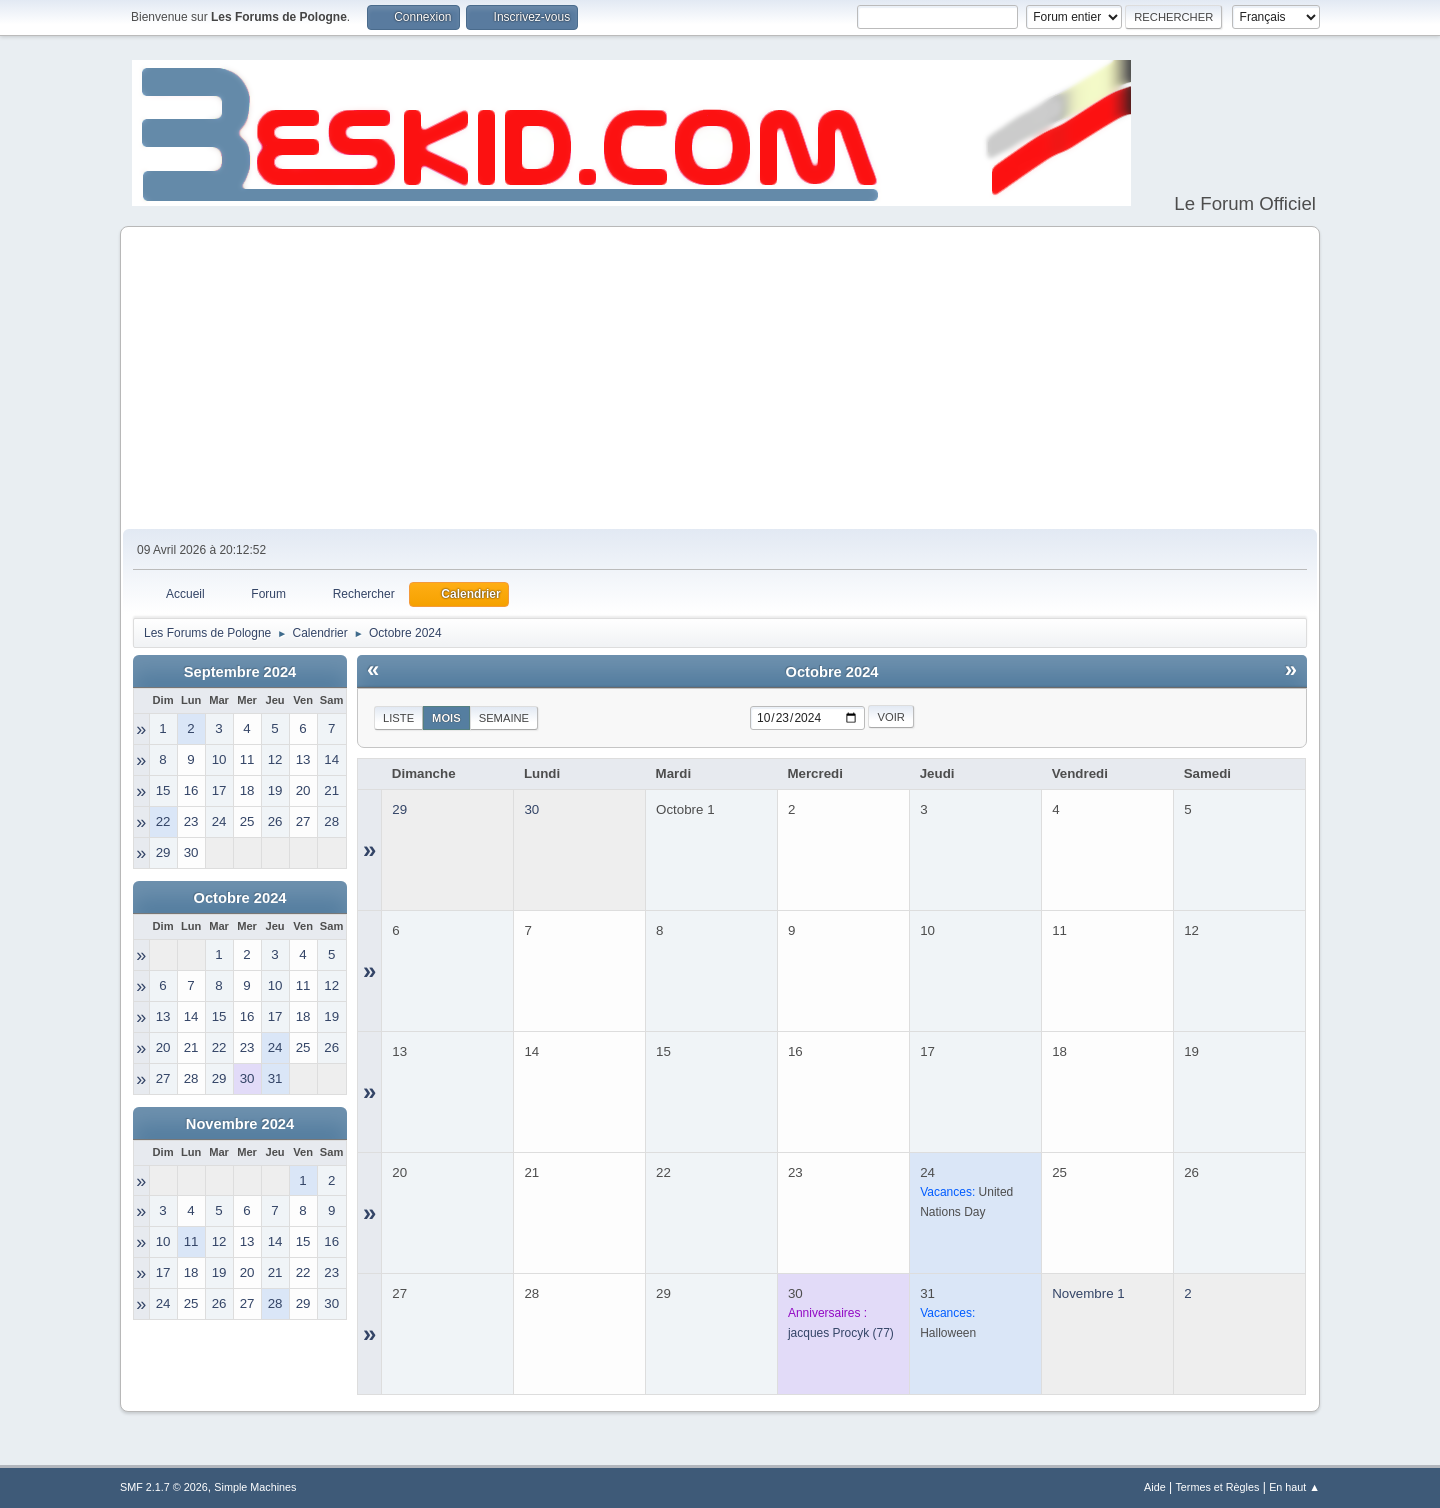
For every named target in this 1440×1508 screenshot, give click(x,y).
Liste (398, 718)
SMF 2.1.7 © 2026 (164, 1487)
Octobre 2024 (240, 898)
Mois (446, 718)
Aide (1155, 1487)
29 (399, 809)
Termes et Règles (1217, 1487)
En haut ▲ (1294, 1487)
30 (531, 809)
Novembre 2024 (240, 1124)
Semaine (504, 718)
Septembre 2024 (240, 672)
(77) (841, 1333)
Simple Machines (255, 1487)
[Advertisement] (720, 379)
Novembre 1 (1088, 1293)
